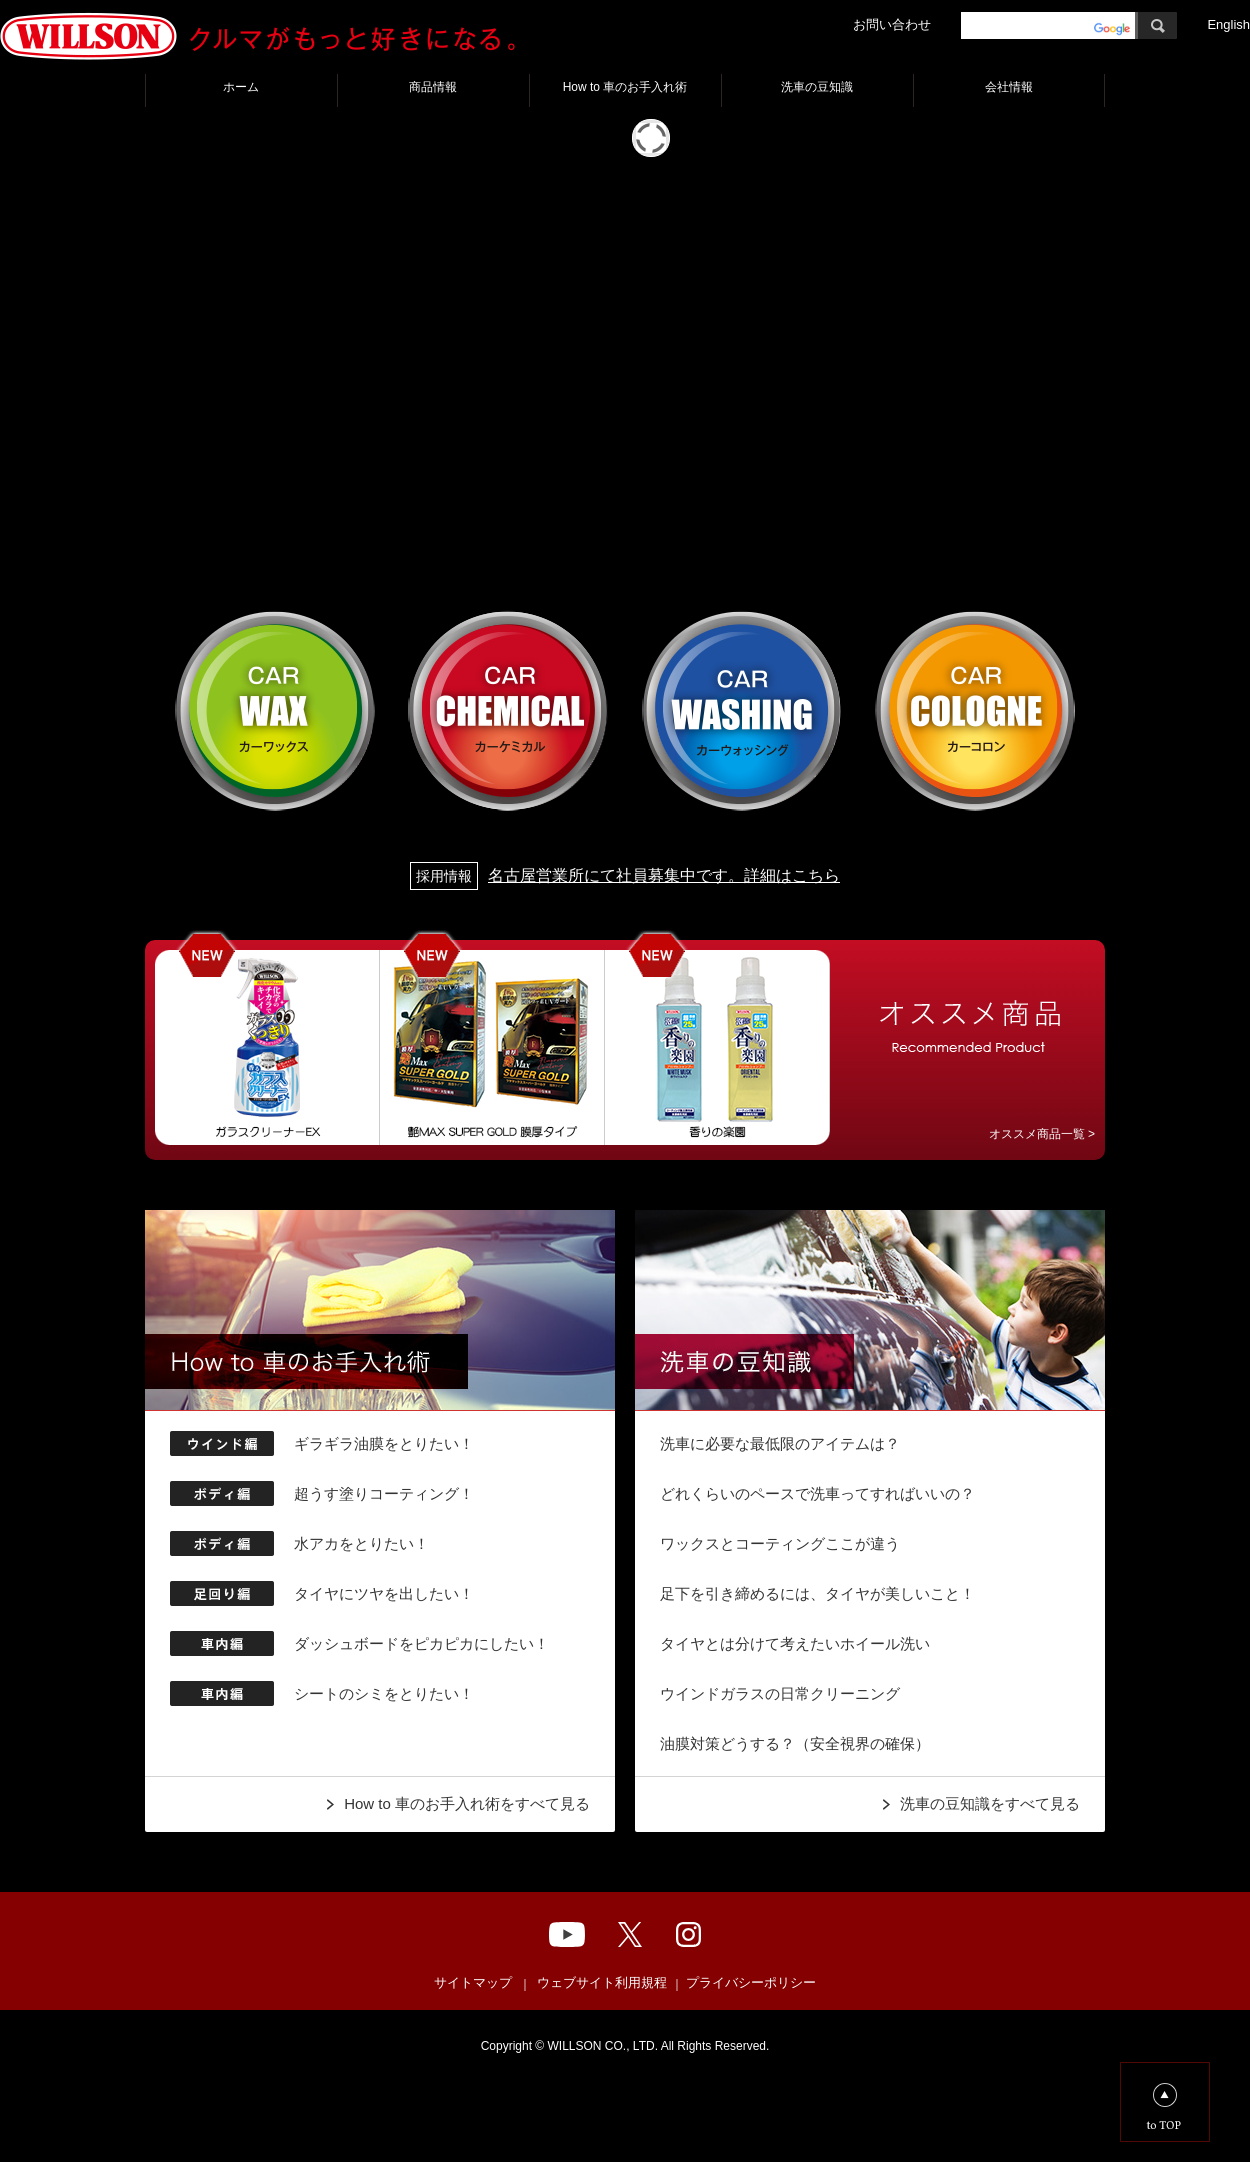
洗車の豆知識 (817, 87)
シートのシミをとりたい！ (384, 1693)
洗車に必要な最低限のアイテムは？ (780, 1443)
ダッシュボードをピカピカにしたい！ (421, 1643)
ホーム (241, 87)
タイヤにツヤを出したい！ (384, 1593)
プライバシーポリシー (751, 1982)
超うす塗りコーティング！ (384, 1493)
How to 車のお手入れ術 (625, 87)
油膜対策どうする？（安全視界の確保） (795, 1743)
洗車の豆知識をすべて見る (990, 1803)
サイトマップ (473, 1982)
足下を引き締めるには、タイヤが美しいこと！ (817, 1593)
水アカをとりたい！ (361, 1543)
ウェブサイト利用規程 (602, 1982)
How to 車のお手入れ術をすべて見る (467, 1803)
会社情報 (1009, 87)
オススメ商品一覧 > (1042, 1134)
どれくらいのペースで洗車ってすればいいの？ (817, 1493)
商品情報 (433, 87)
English (1228, 24)
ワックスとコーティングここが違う (780, 1543)
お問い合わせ (892, 24)
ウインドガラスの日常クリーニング (780, 1693)
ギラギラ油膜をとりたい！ (384, 1443)
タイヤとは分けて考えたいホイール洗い (795, 1643)
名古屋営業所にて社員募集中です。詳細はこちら (625, 876)
